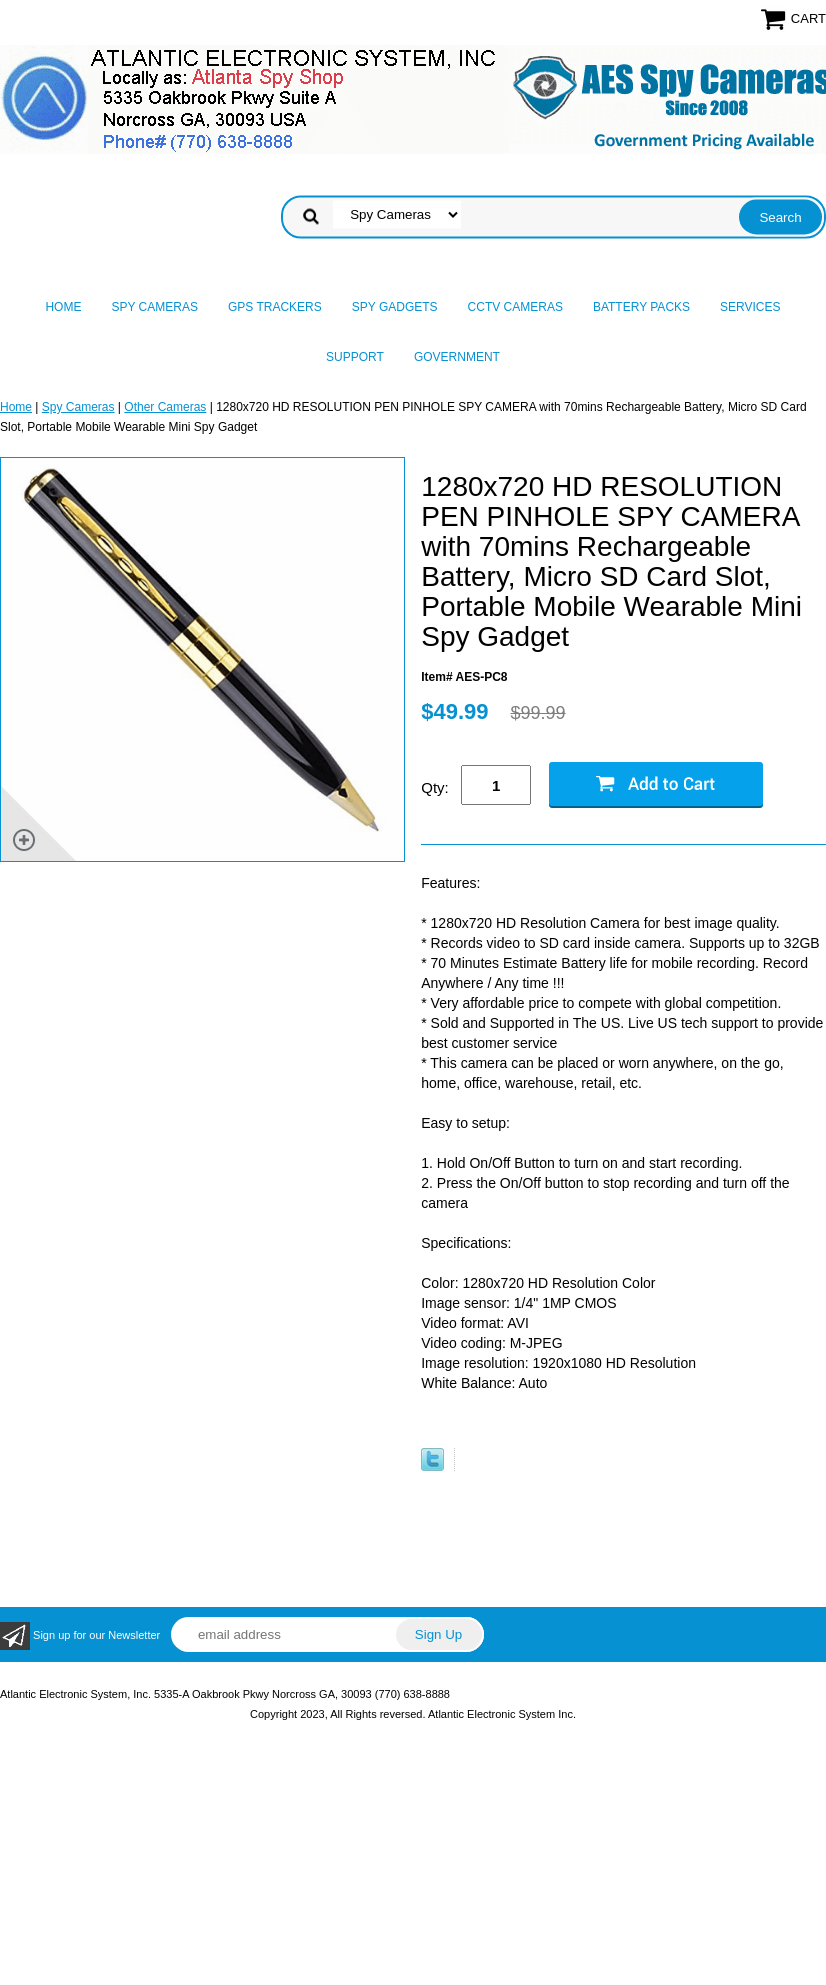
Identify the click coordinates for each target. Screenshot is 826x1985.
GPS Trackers (275, 307)
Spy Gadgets (395, 307)
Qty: (435, 787)
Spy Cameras (154, 307)
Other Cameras (165, 407)
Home (63, 307)
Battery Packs (641, 307)
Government (457, 357)
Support (355, 357)
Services (750, 307)
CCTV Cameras (515, 307)
